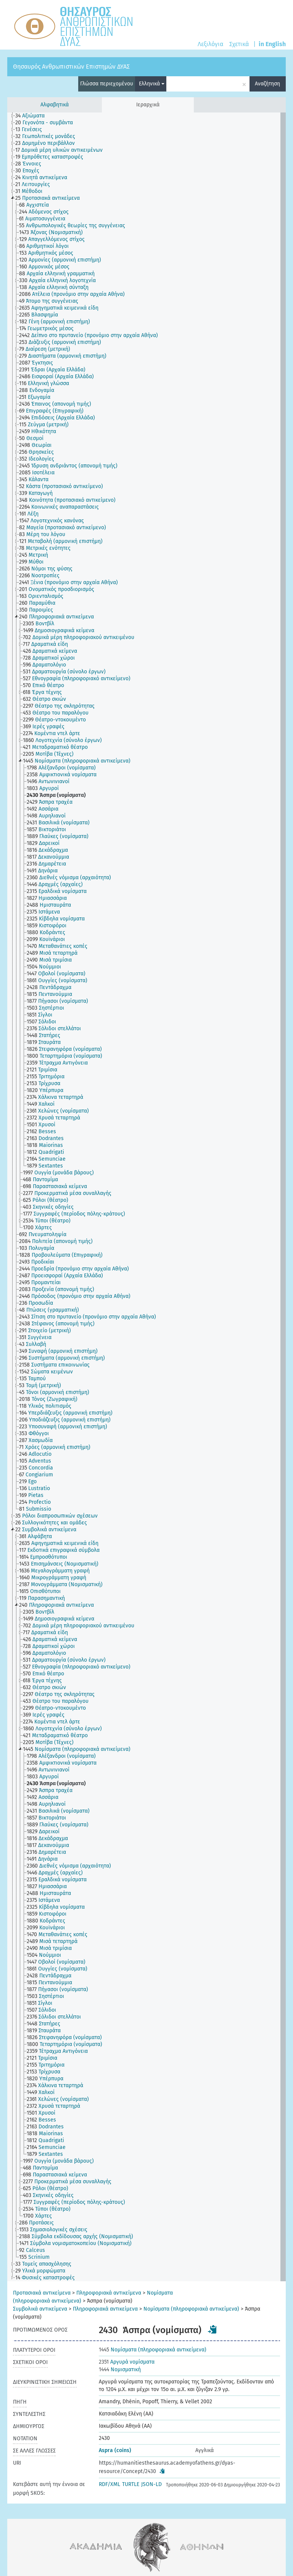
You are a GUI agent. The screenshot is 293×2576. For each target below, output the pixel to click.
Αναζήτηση (267, 83)
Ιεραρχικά (147, 104)
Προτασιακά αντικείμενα (42, 2293)
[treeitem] (33, 115)
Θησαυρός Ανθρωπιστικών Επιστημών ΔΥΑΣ (71, 66)
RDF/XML (109, 2484)
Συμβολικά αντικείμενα (40, 2309)
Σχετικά (239, 44)
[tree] (146, 1196)
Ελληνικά (151, 83)
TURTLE (130, 2484)
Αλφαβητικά (54, 104)
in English (272, 44)
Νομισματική (120, 2369)
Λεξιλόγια (210, 44)
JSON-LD (151, 2484)
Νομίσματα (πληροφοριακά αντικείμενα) (191, 2309)
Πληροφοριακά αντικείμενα (108, 2293)
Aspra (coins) (115, 2450)
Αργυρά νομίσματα (127, 2362)
